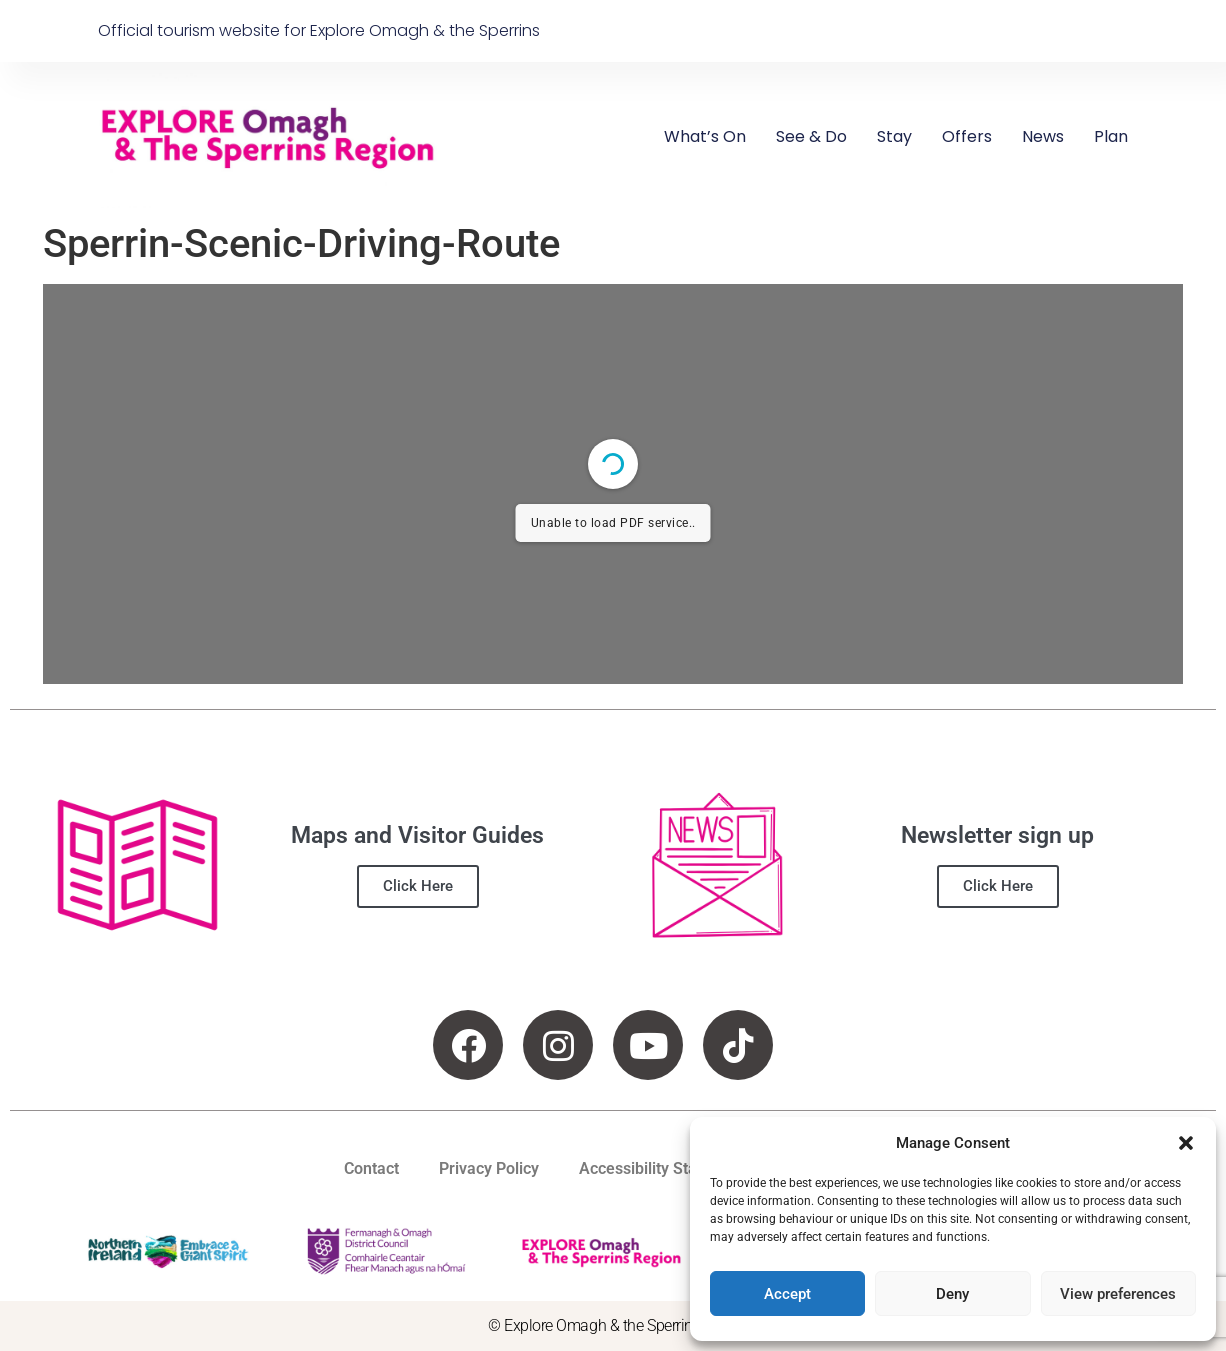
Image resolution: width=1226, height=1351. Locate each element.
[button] (1186, 1143)
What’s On (705, 136)
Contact (371, 1168)
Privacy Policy (489, 1168)
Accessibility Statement (663, 1168)
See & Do (811, 136)
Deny (952, 1294)
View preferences (1118, 1294)
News (1043, 136)
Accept (787, 1294)
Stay (894, 136)
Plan (1111, 136)
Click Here (418, 886)
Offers (967, 136)
